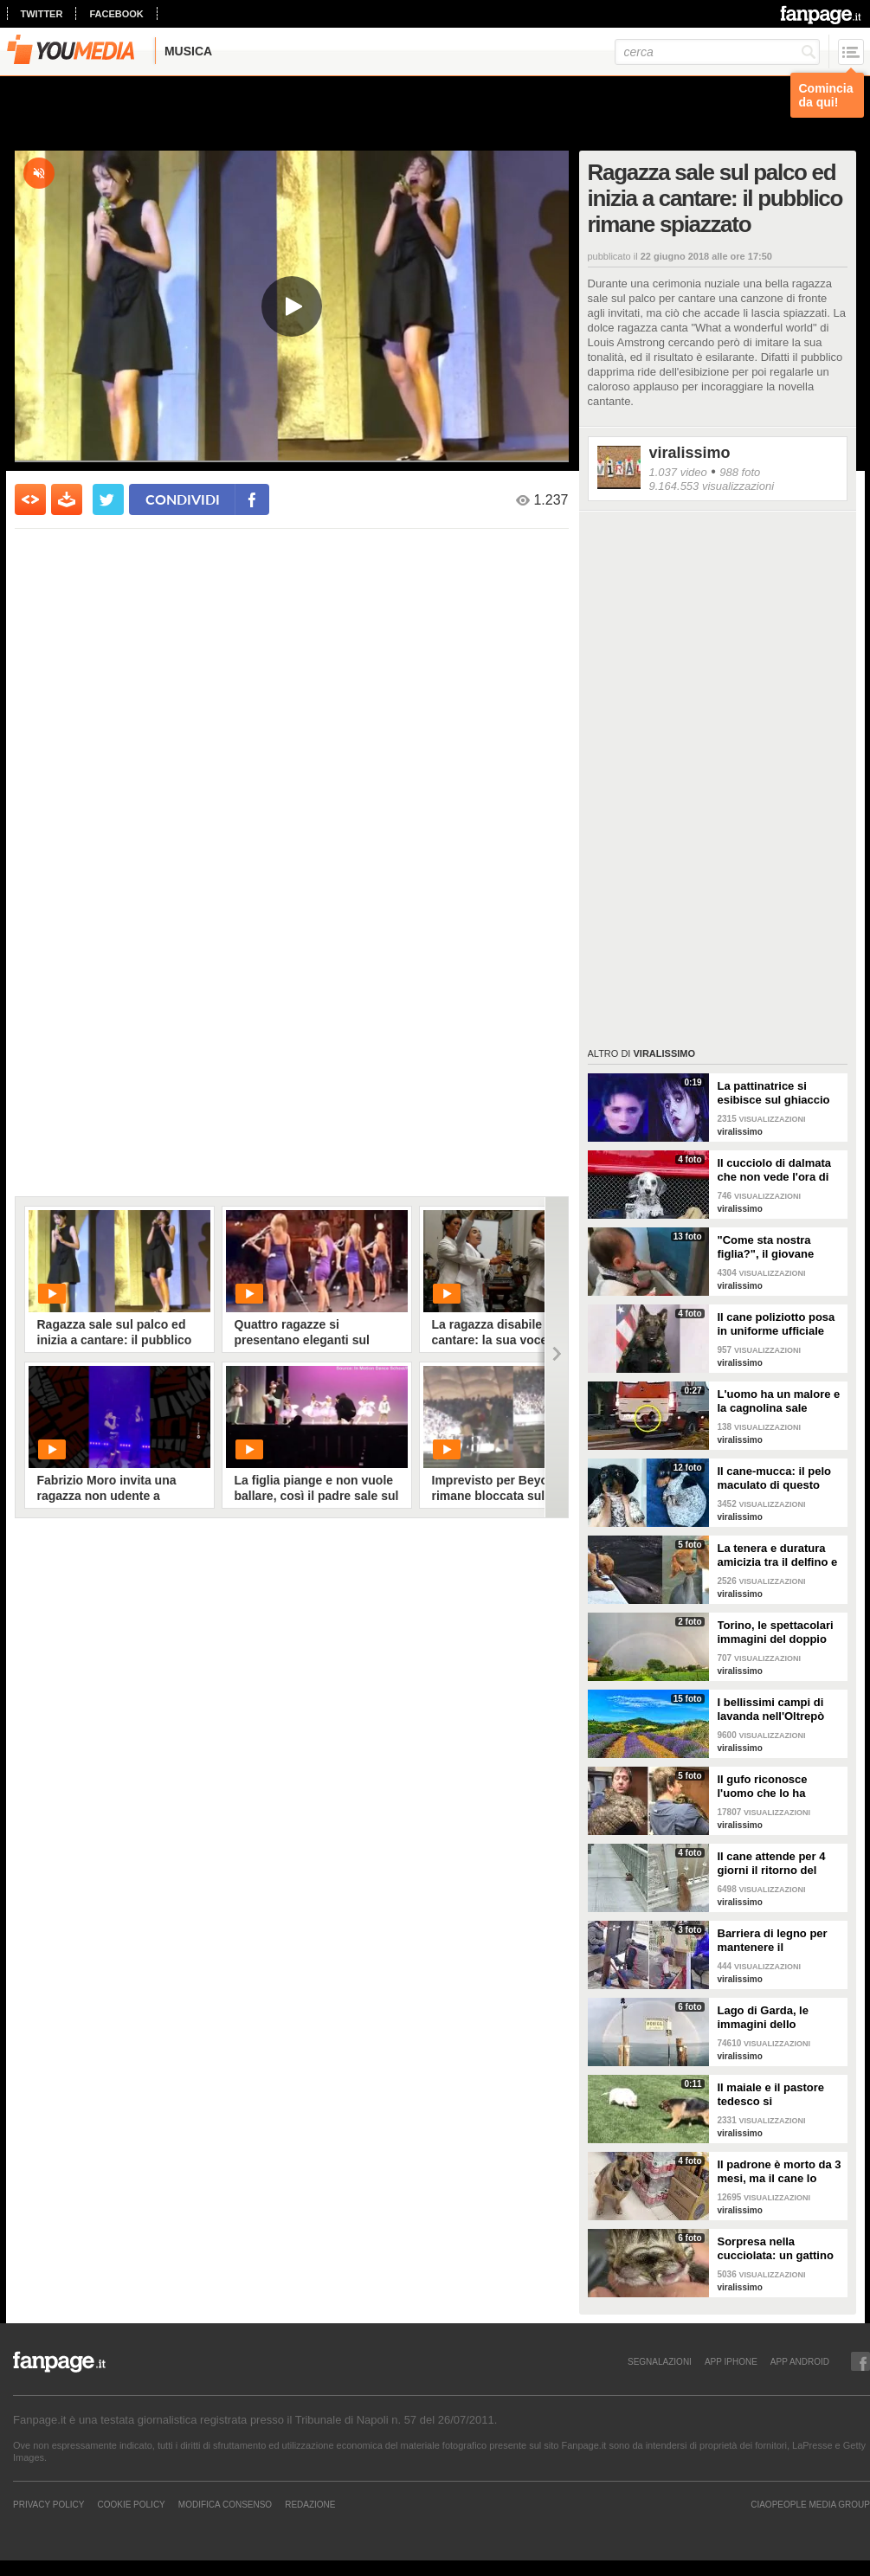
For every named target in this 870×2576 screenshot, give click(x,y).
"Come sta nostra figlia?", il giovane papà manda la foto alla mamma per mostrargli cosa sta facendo (780, 1247)
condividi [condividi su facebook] (182, 499)
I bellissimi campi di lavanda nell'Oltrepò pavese (771, 1709)
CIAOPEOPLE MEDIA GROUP (810, 2504)
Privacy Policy (48, 2504)
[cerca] (717, 52)
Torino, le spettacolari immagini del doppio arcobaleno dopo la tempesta (776, 1632)
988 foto (739, 472)
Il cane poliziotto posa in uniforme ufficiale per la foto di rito (776, 1324)
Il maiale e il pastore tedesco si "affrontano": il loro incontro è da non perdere (771, 2095)
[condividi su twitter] (108, 499)
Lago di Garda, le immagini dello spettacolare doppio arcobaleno (771, 2018)
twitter (42, 14)
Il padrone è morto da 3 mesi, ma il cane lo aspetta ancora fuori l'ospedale (779, 2172)
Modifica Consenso (225, 2504)
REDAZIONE (310, 2504)
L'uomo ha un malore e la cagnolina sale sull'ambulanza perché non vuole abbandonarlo (779, 1401)
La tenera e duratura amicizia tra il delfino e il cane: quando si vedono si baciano (778, 1555)
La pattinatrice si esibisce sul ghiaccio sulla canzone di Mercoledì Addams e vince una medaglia (774, 1093)
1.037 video (678, 472)
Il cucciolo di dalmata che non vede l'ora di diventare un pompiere (778, 1170)
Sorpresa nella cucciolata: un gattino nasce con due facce (776, 2249)
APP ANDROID (799, 2361)
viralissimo (690, 452)
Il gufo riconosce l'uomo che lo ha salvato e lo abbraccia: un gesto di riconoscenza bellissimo (778, 1786)
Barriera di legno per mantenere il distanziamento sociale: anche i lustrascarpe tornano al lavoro (780, 1941)
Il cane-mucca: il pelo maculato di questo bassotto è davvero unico (775, 1478)
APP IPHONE (731, 2361)
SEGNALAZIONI (660, 2361)
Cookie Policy (130, 2504)
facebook (116, 14)
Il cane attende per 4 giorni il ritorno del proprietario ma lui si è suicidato (778, 1863)
